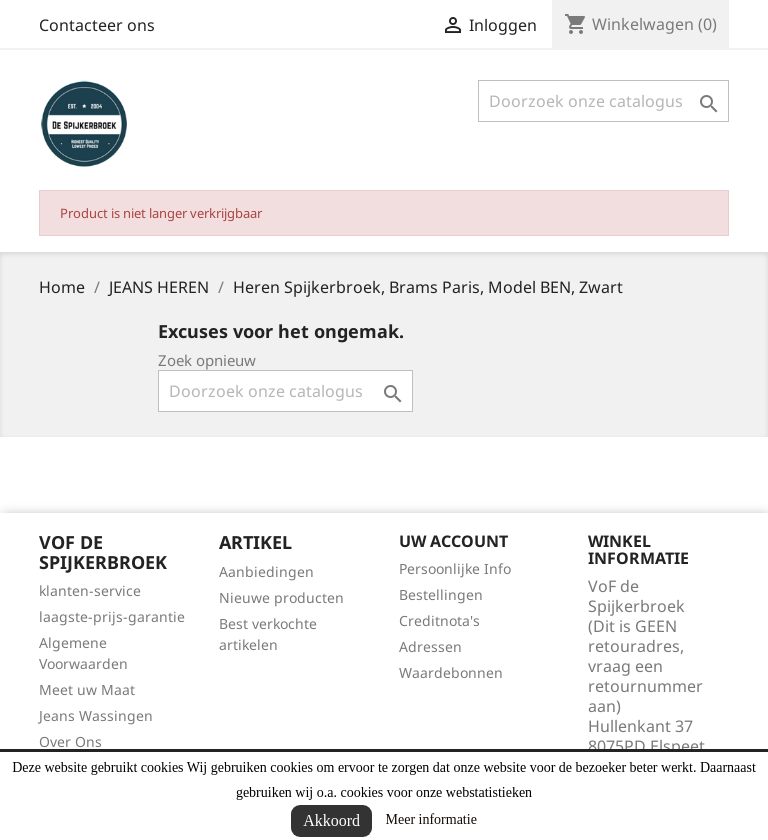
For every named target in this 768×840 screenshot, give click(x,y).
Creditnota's (439, 620)
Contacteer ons (97, 25)
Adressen (430, 646)
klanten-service (90, 590)
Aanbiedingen (266, 571)
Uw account (453, 541)
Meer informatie (431, 819)
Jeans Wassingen (96, 715)
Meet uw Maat (87, 689)
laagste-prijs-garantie (112, 616)
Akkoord (331, 820)
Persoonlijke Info (455, 568)
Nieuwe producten (281, 597)
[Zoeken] (603, 101)
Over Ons (70, 741)
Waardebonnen (451, 672)
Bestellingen (441, 594)
